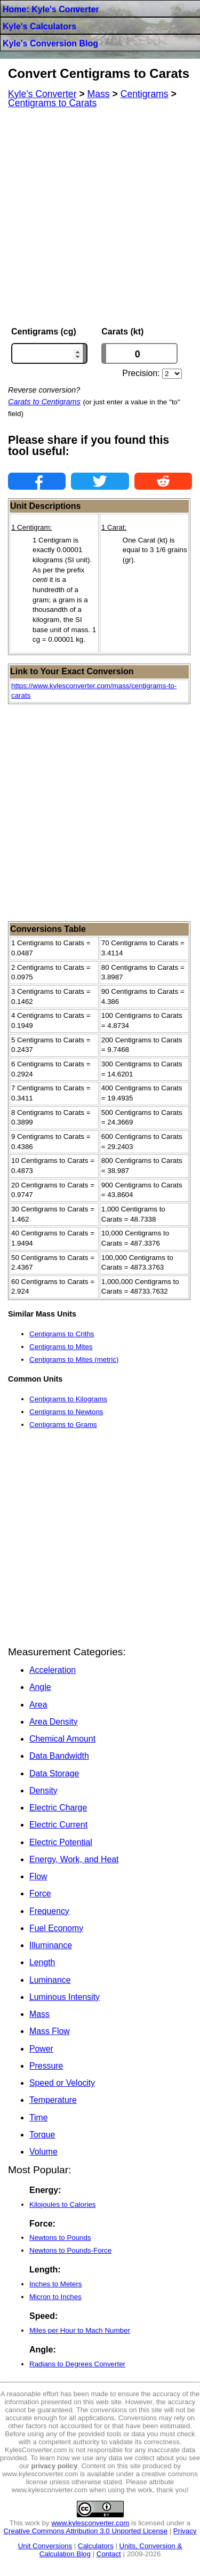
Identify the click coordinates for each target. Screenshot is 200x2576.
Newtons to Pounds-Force (70, 2250)
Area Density (53, 1721)
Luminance (49, 1979)
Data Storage (54, 1773)
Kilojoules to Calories (62, 2204)
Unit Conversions (45, 2546)
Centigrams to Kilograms (68, 1399)
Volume (43, 2151)
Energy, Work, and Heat (73, 1859)
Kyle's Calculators (39, 26)
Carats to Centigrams (44, 401)
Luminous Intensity (64, 1996)
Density (43, 1790)
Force (40, 1893)
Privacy (185, 2531)
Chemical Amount (62, 1738)
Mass (39, 2014)
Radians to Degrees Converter (77, 2364)
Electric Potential (60, 1842)
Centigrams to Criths (61, 1334)
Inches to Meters (55, 2284)
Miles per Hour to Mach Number (79, 2330)
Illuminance (50, 1945)
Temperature (53, 2099)
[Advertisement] (100, 217)
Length (42, 1962)
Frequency (49, 1911)
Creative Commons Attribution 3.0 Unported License (85, 2531)
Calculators (96, 2546)
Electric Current (58, 1824)
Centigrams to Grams (63, 1425)
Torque (42, 2134)
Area (38, 1704)
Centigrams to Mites (61, 1347)
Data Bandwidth (59, 1755)
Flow (38, 1876)
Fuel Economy (56, 1928)
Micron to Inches (55, 2297)
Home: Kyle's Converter (51, 9)
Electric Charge (58, 1807)
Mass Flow (49, 2031)
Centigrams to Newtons (66, 1412)
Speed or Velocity (62, 2082)
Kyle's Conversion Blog (50, 43)
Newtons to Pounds (60, 2238)
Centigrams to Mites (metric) (73, 1359)
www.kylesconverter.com (90, 2523)
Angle (40, 1687)
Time (38, 2117)
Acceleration (52, 1669)
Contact (109, 2554)
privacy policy (54, 2466)
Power (41, 2048)
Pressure (46, 2065)
